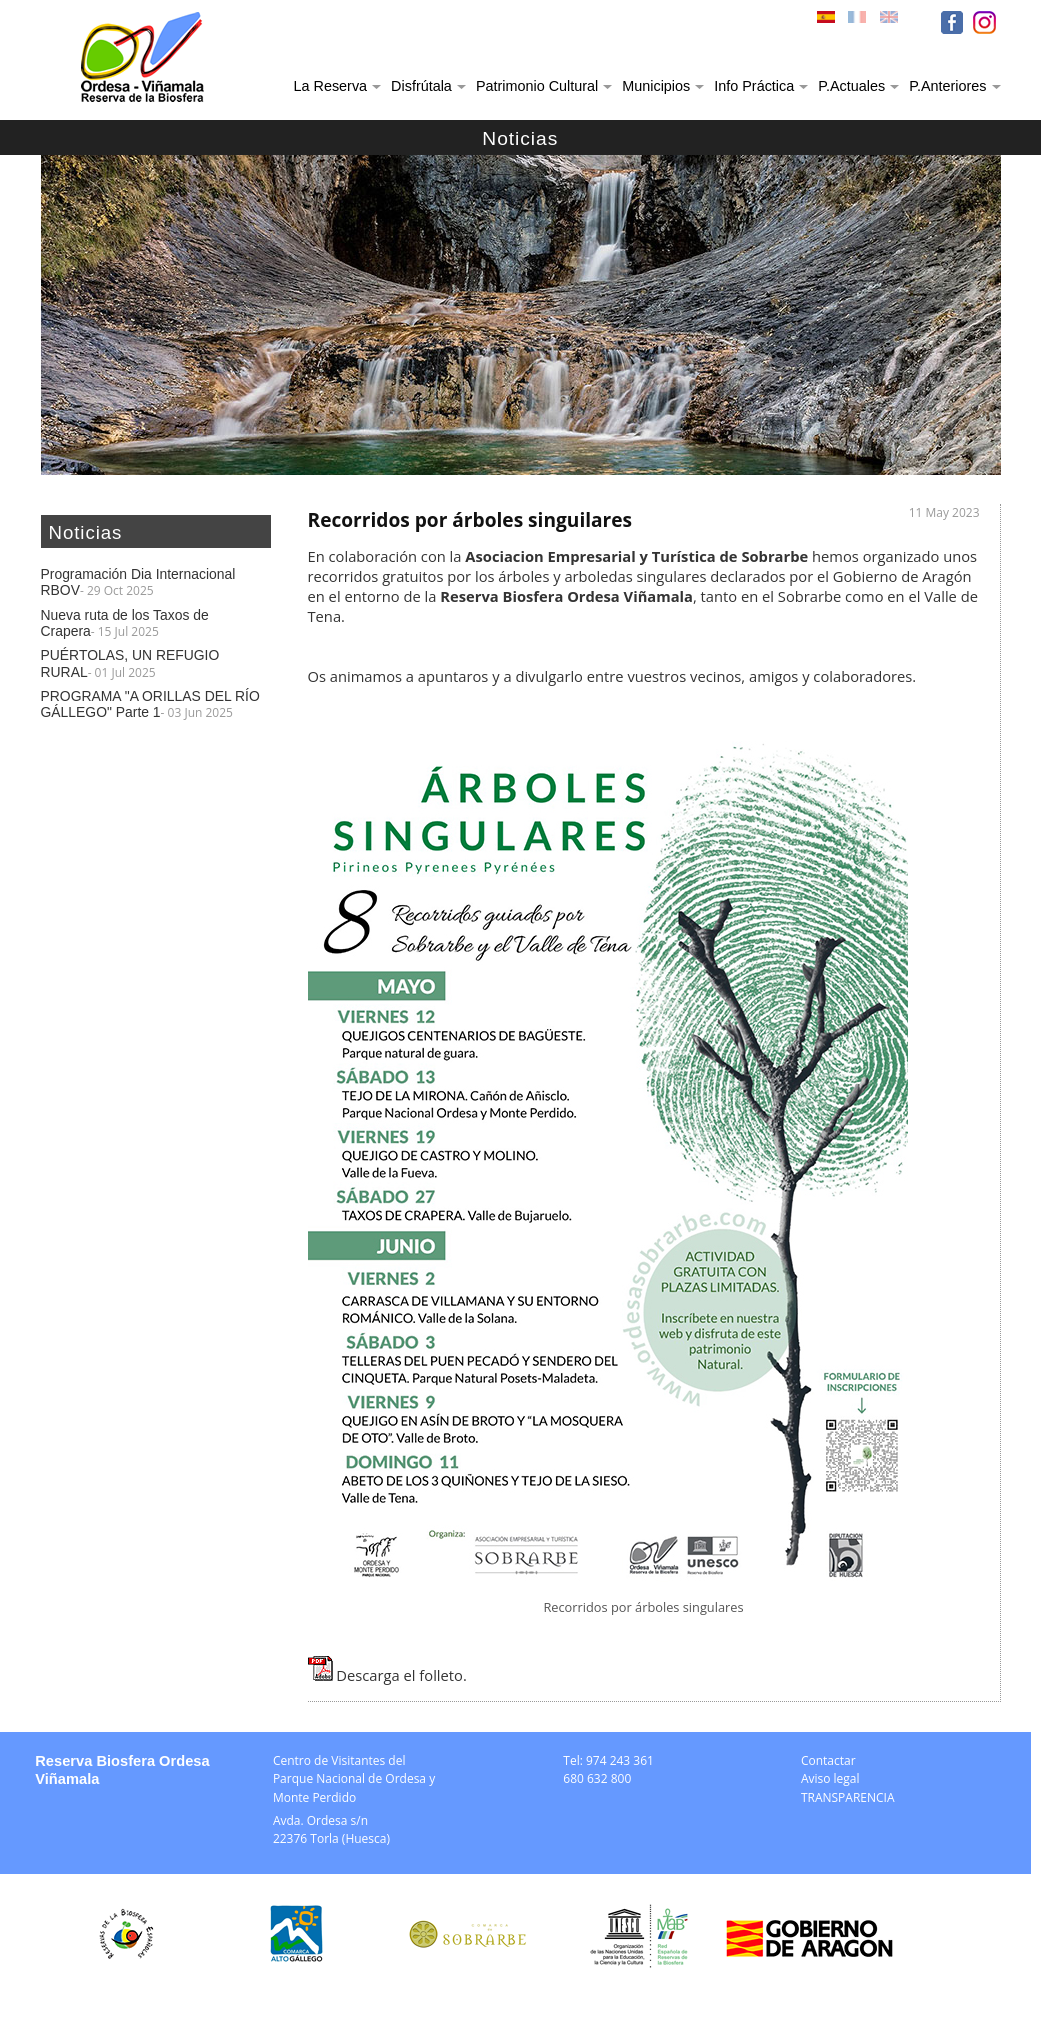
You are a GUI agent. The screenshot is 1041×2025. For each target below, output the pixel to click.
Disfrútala (421, 86)
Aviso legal (830, 1778)
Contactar (828, 1760)
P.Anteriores (947, 86)
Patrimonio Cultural (537, 86)
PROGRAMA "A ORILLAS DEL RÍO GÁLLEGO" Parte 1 (150, 704)
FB (952, 22)
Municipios (656, 86)
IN (984, 22)
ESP (828, 22)
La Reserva (331, 86)
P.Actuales (851, 86)
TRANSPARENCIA (848, 1797)
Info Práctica (754, 86)
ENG (891, 22)
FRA (859, 22)
